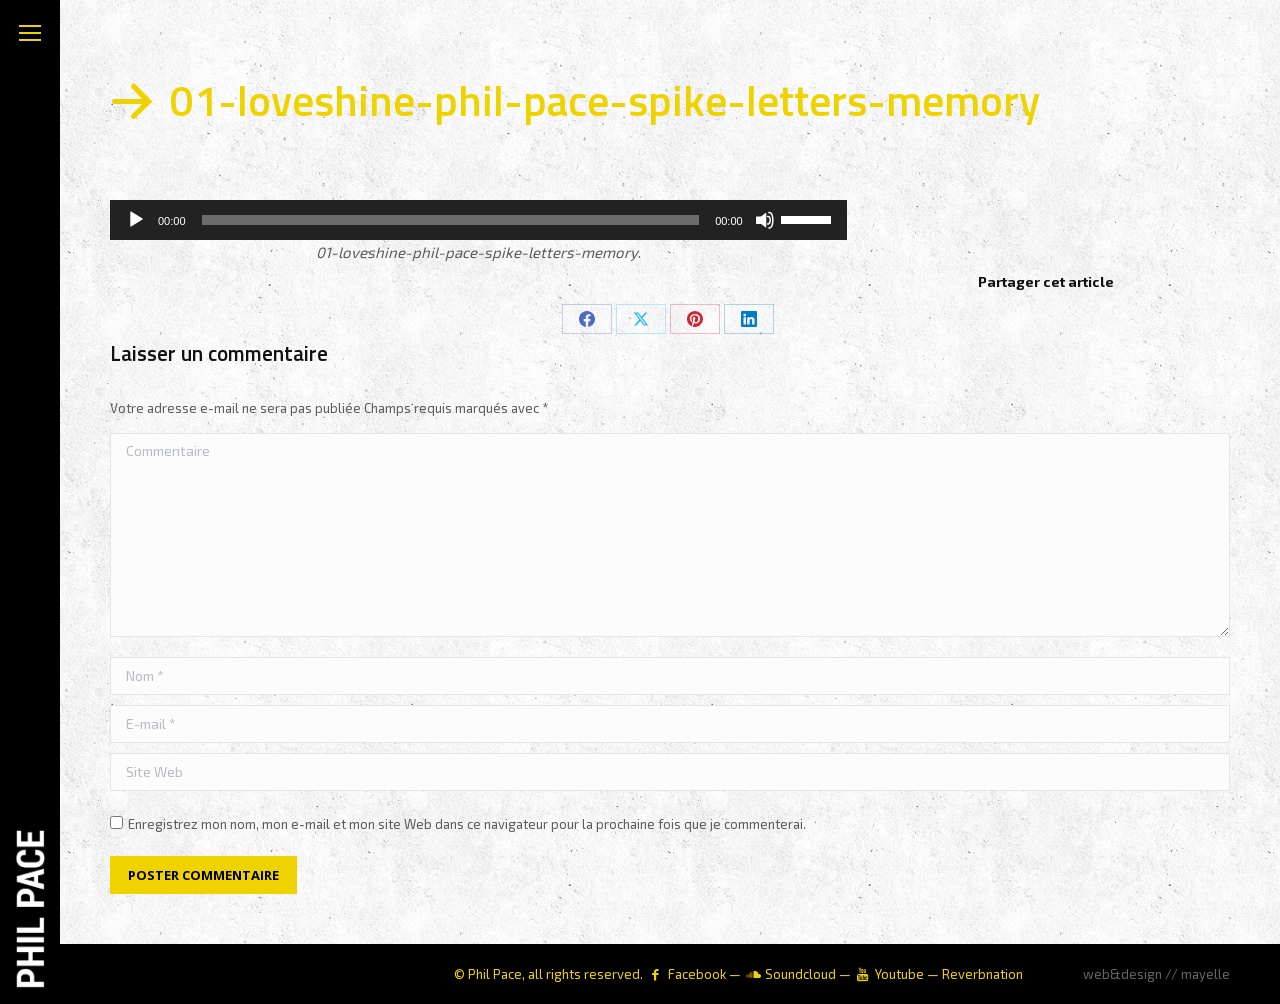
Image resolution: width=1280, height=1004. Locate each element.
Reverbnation (982, 974)
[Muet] (765, 220)
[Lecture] (136, 220)
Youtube (899, 974)
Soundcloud (800, 974)
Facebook (697, 974)
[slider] (451, 220)
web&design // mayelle (1156, 974)
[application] (478, 220)
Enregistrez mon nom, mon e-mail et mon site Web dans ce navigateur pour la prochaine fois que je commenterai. (467, 824)
